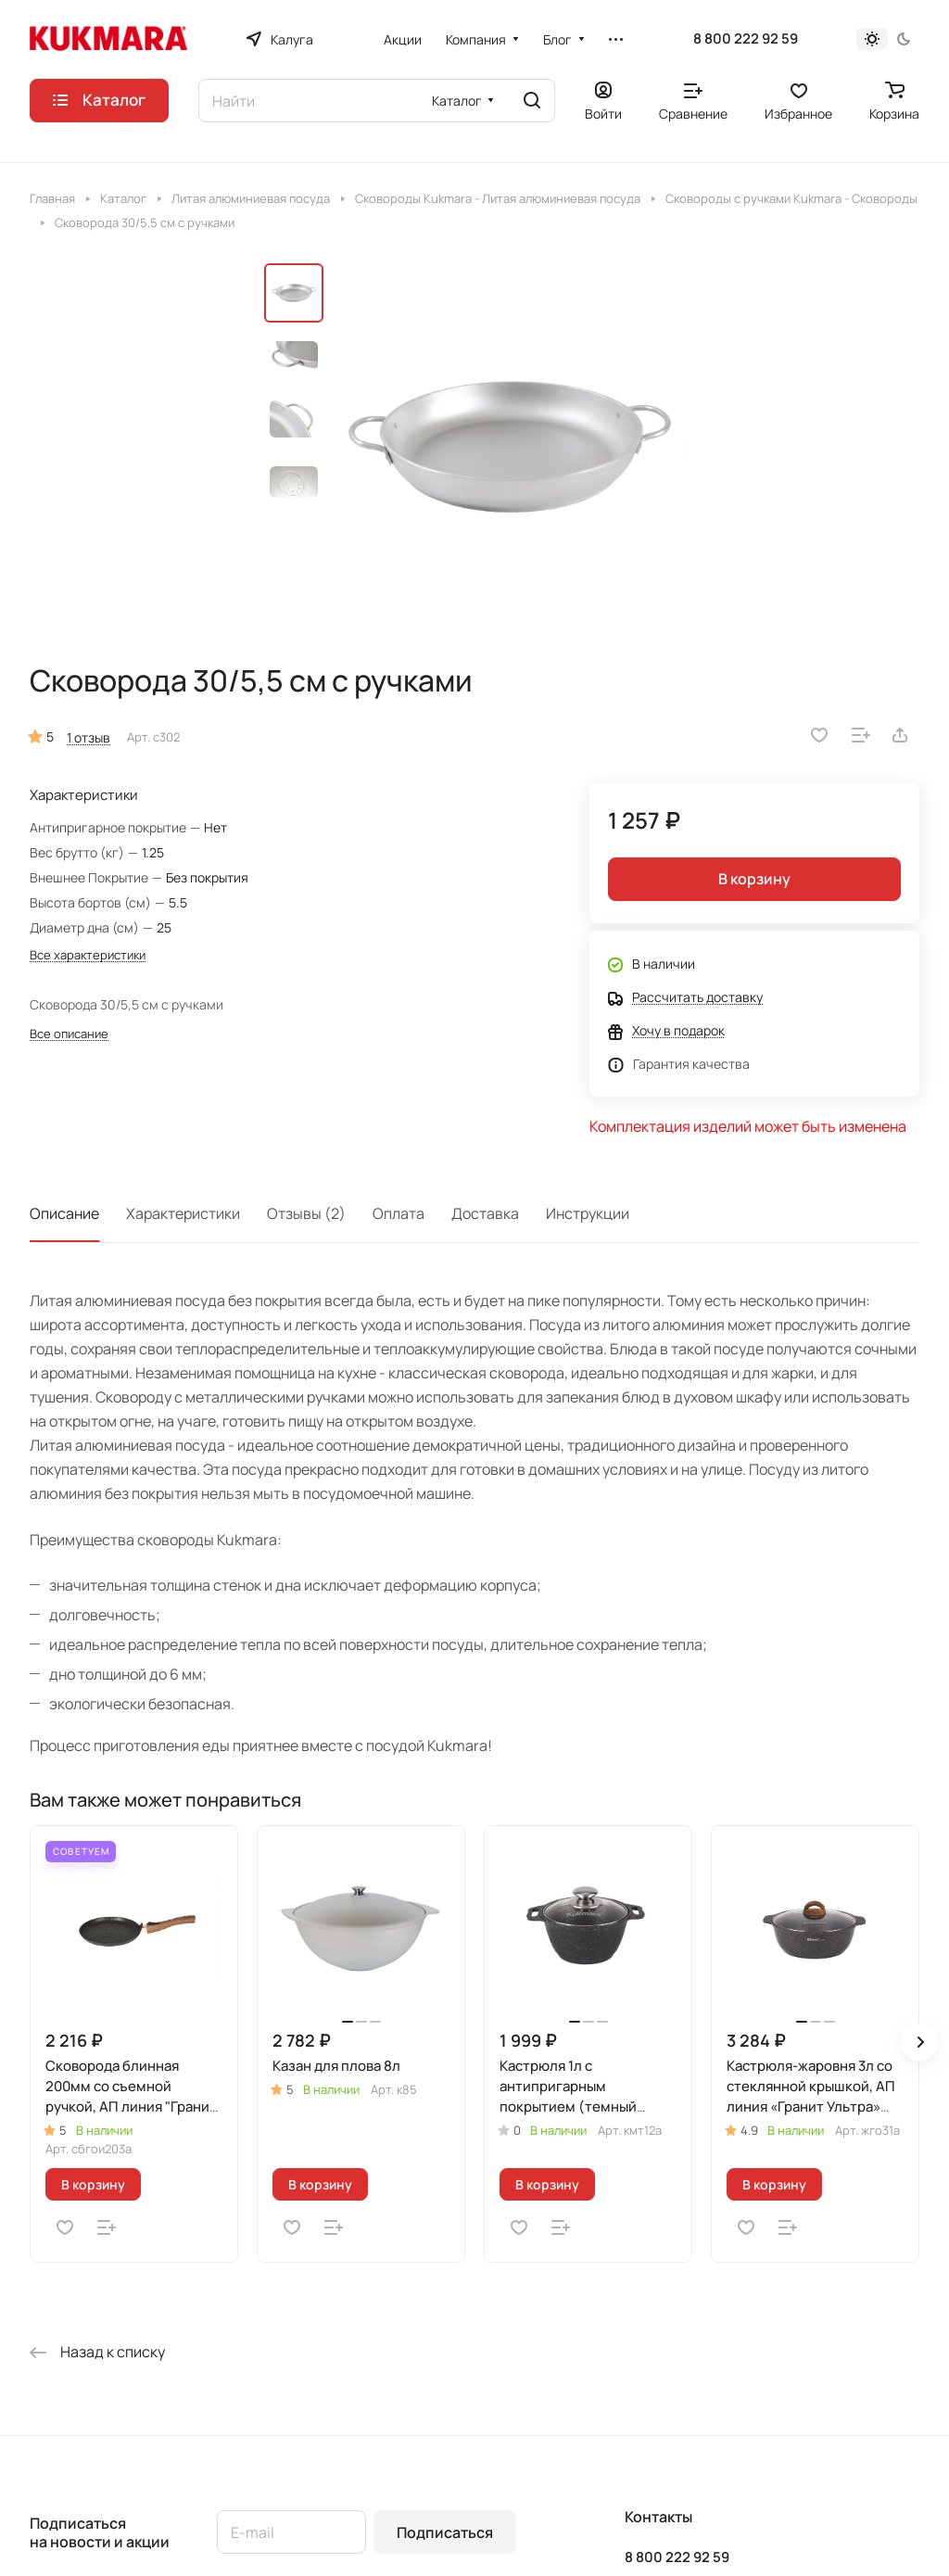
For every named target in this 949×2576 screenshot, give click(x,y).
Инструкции (587, 1213)
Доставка (485, 1213)
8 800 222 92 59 (745, 39)
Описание (64, 1213)
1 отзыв (88, 737)
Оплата (398, 1213)
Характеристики (183, 1213)
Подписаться (445, 2532)
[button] (919, 2042)
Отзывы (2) (306, 1213)
